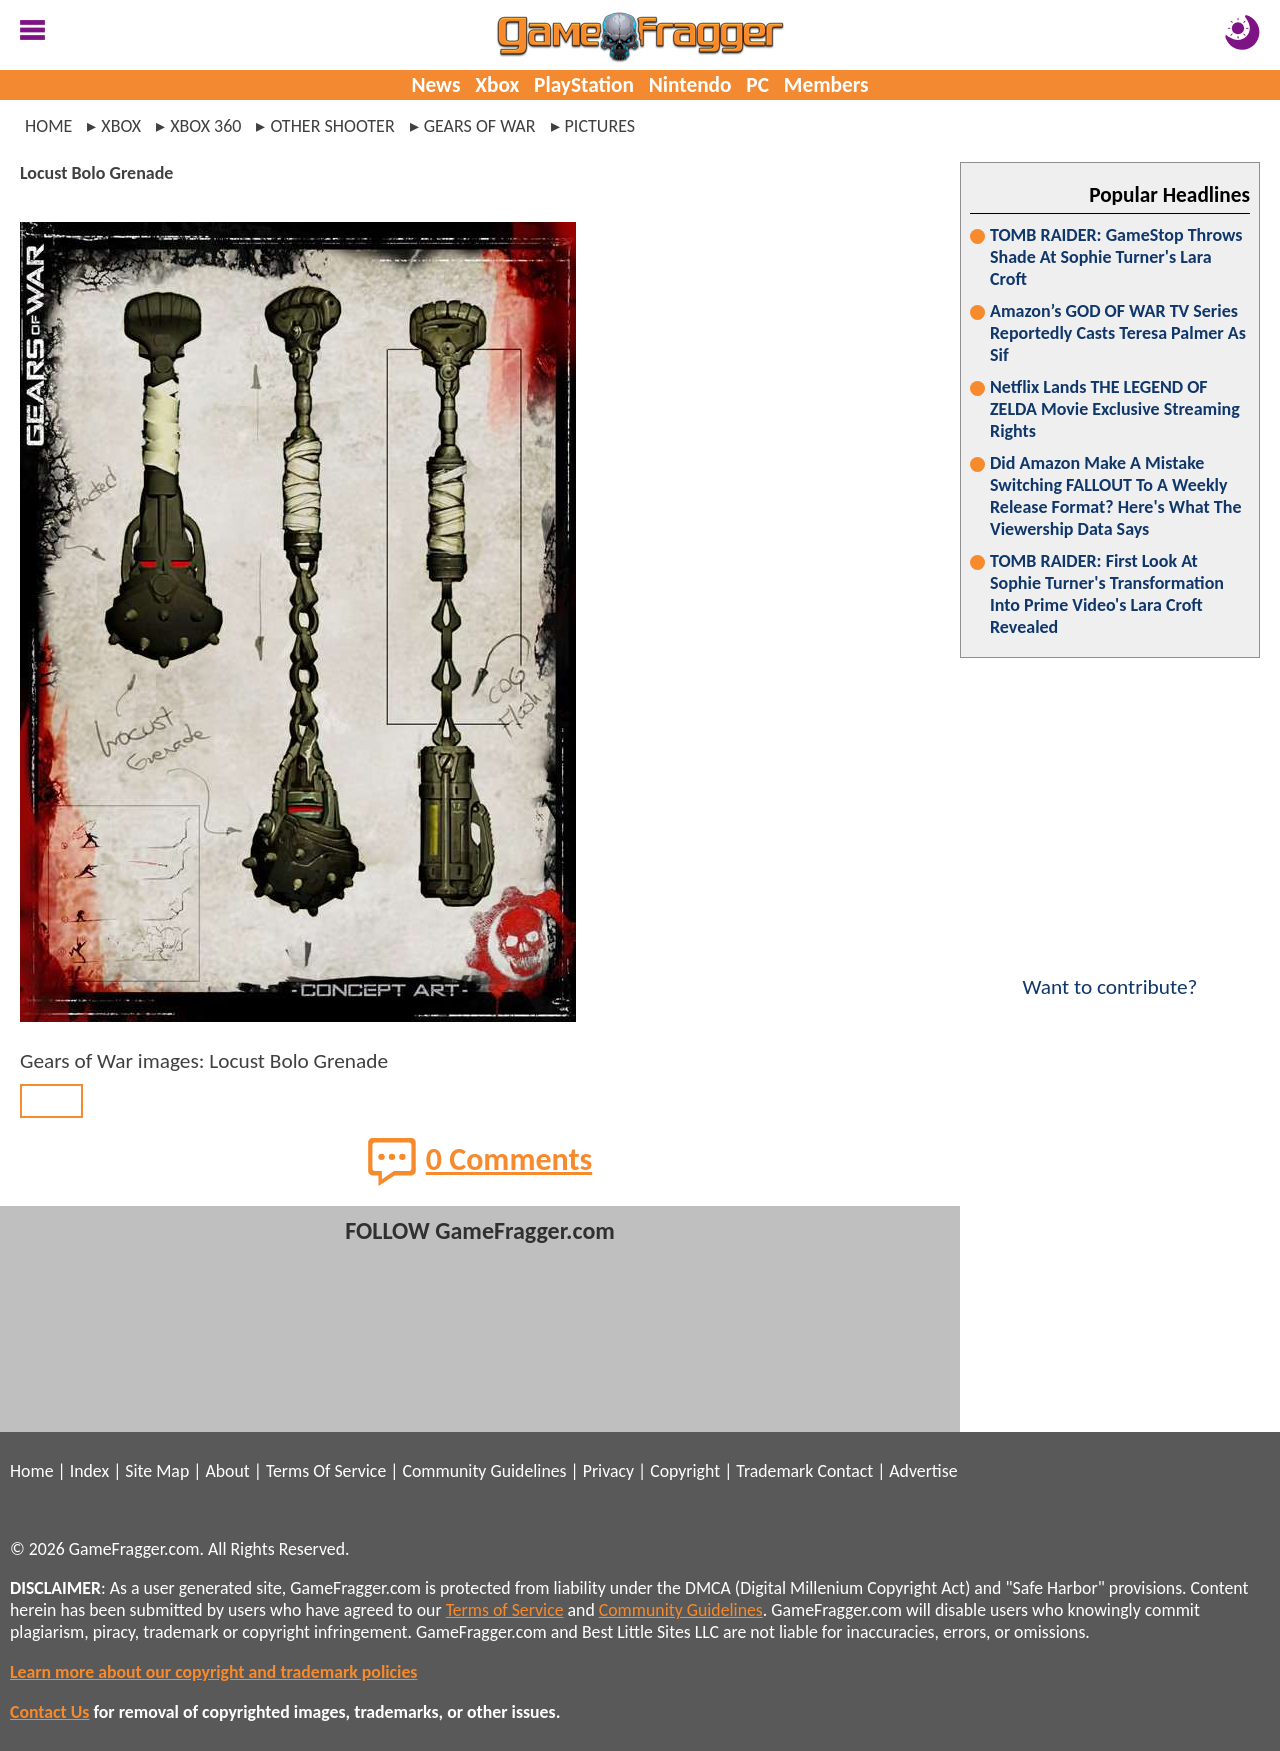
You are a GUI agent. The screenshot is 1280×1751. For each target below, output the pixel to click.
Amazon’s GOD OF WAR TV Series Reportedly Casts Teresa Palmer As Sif (1118, 333)
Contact (845, 1471)
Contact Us (49, 1712)
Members (826, 85)
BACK (51, 1101)
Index (89, 1471)
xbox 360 (205, 126)
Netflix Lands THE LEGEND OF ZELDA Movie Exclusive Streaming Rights (1115, 409)
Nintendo (690, 85)
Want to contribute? (1110, 974)
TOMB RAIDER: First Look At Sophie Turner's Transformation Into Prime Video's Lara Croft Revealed (1107, 594)
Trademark (774, 1471)
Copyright (685, 1471)
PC (757, 85)
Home (48, 126)
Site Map (157, 1471)
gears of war (480, 126)
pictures (600, 126)
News (435, 85)
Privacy (608, 1471)
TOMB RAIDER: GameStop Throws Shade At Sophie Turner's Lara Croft (1116, 257)
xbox (121, 126)
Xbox (497, 85)
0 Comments (480, 1161)
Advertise (923, 1471)
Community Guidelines (484, 1471)
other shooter (332, 126)
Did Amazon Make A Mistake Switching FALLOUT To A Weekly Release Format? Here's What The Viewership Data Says (1116, 496)
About (227, 1471)
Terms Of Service (326, 1471)
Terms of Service (505, 1610)
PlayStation (584, 85)
